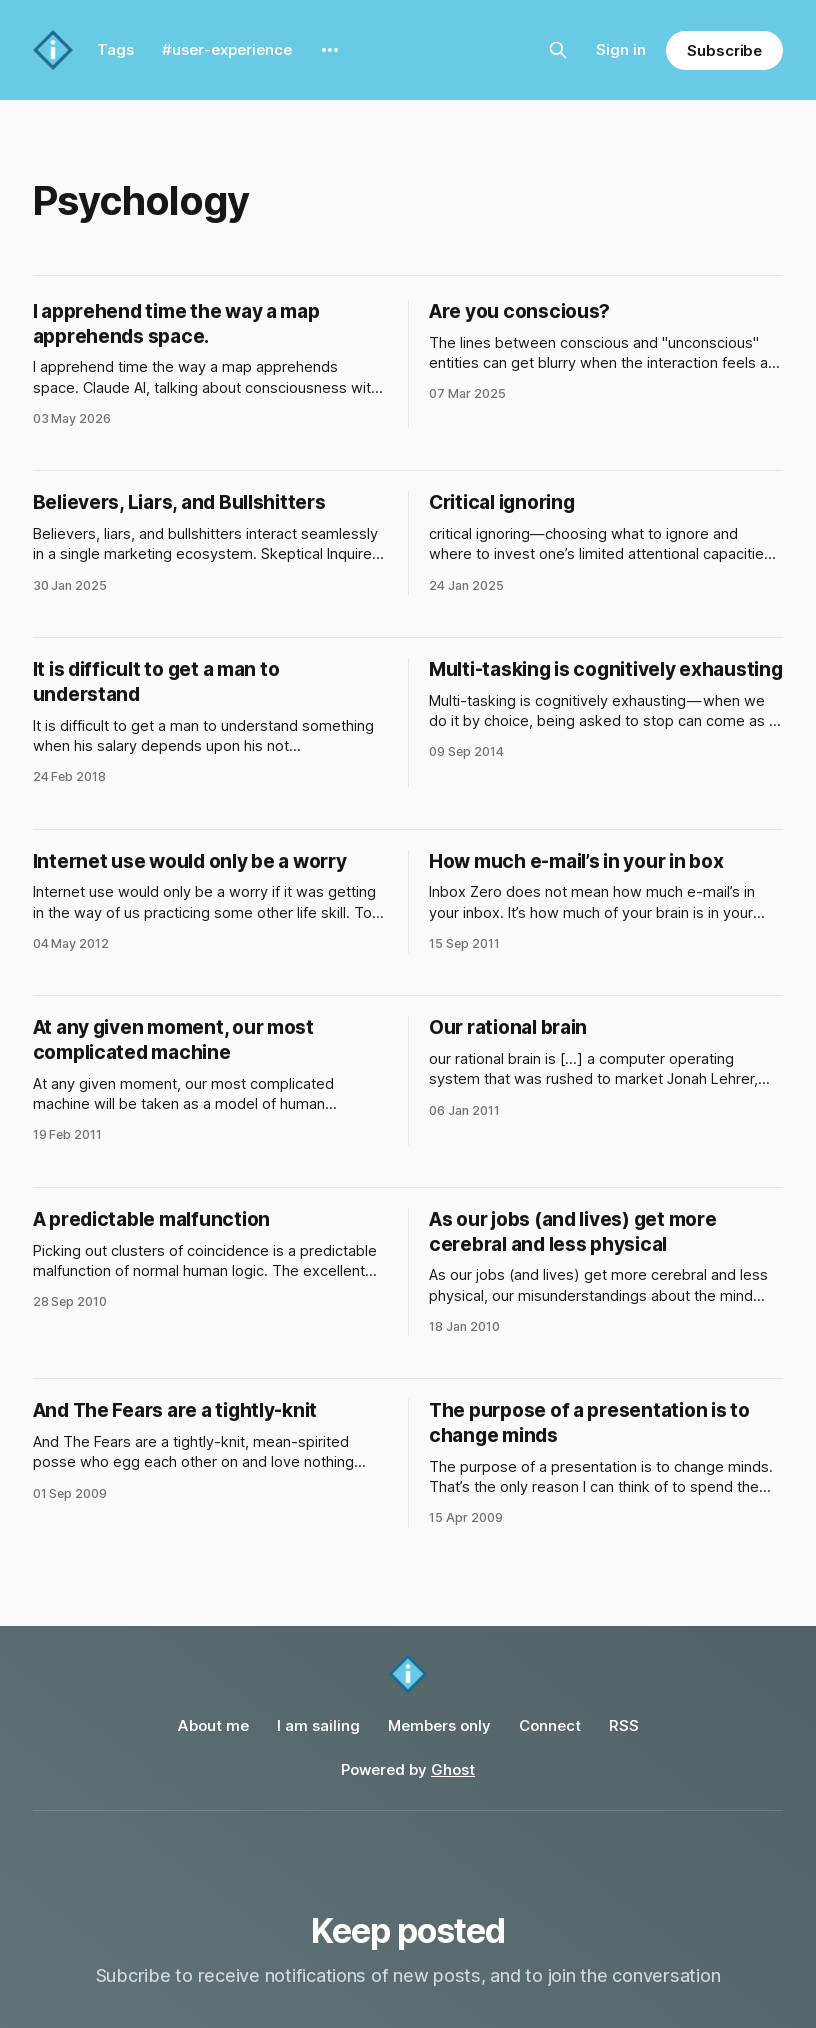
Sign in (621, 49)
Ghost (453, 1769)
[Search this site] (558, 50)
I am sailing (318, 1725)
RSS (624, 1725)
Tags (115, 49)
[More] (330, 50)
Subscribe (724, 50)
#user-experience (227, 49)
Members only (439, 1725)
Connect (550, 1725)
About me (213, 1725)
